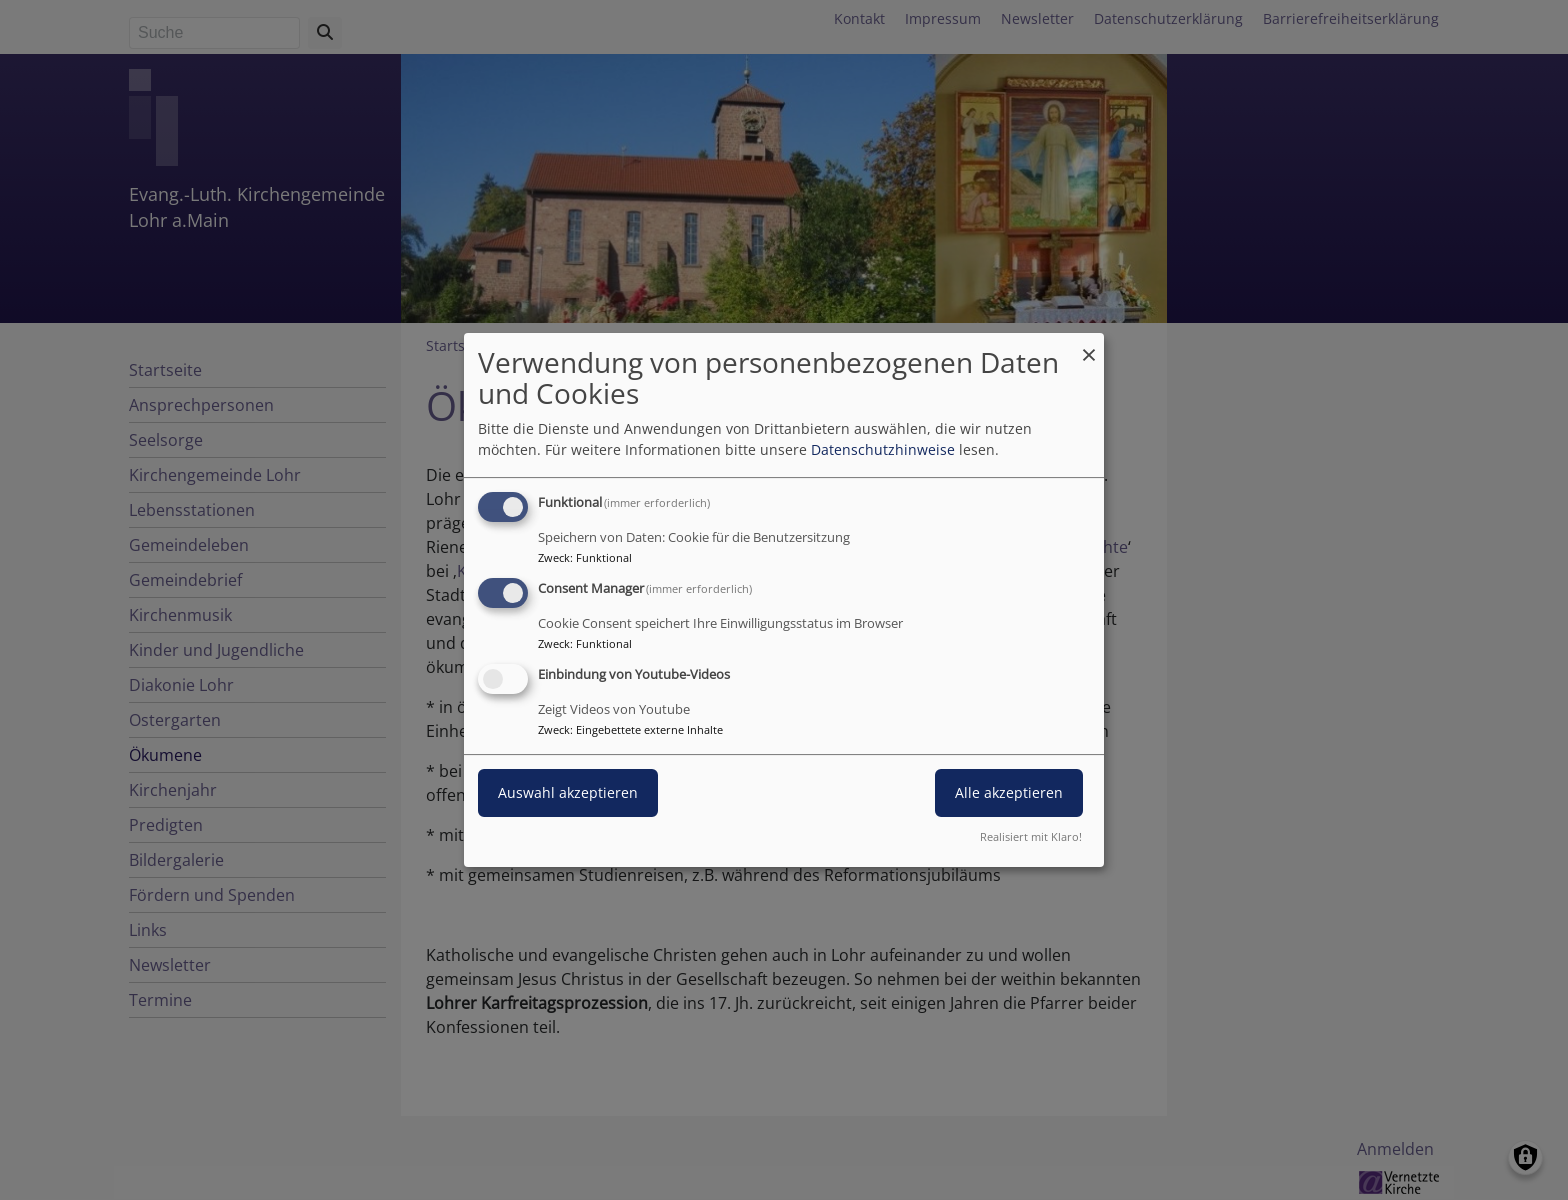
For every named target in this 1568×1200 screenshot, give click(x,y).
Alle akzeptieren (1009, 792)
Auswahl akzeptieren (568, 792)
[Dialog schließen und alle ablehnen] (1089, 345)
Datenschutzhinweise (883, 449)
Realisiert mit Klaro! (1031, 836)
